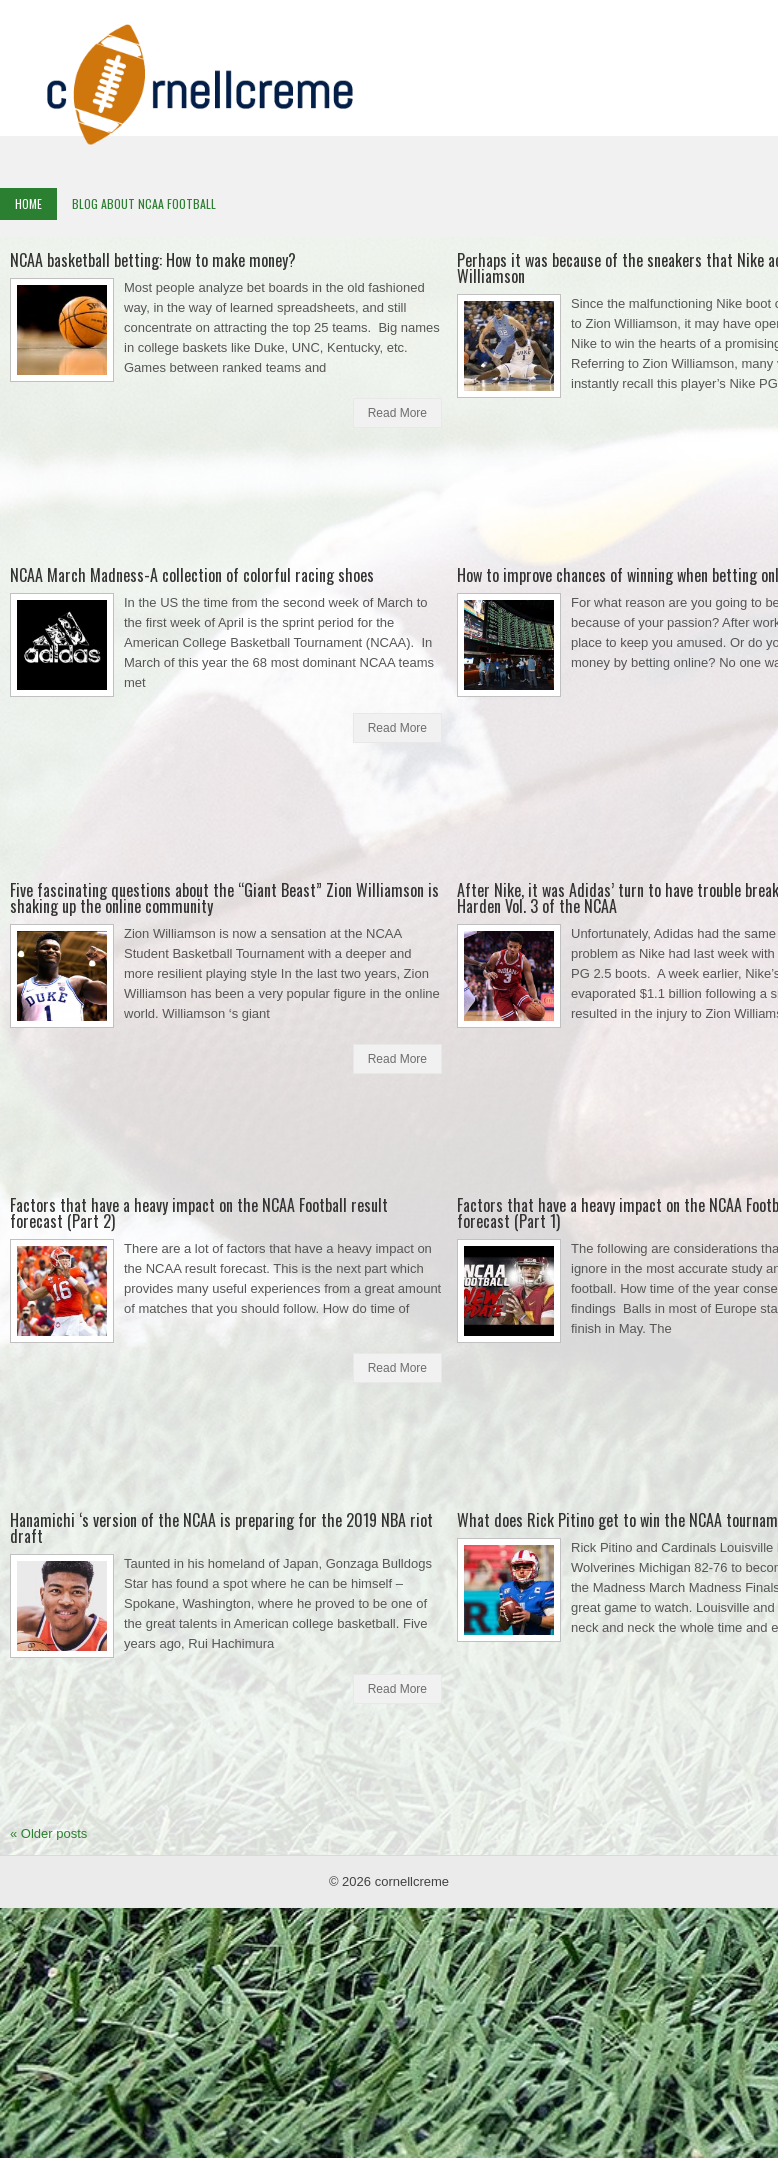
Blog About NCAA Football (144, 203)
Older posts (48, 1833)
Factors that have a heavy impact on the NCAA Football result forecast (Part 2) (199, 1213)
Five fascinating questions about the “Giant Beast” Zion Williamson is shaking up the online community (224, 898)
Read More (397, 413)
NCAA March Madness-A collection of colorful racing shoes (192, 575)
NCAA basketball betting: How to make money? (153, 260)
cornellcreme (412, 1881)
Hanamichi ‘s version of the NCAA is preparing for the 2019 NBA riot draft (221, 1528)
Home (28, 203)
